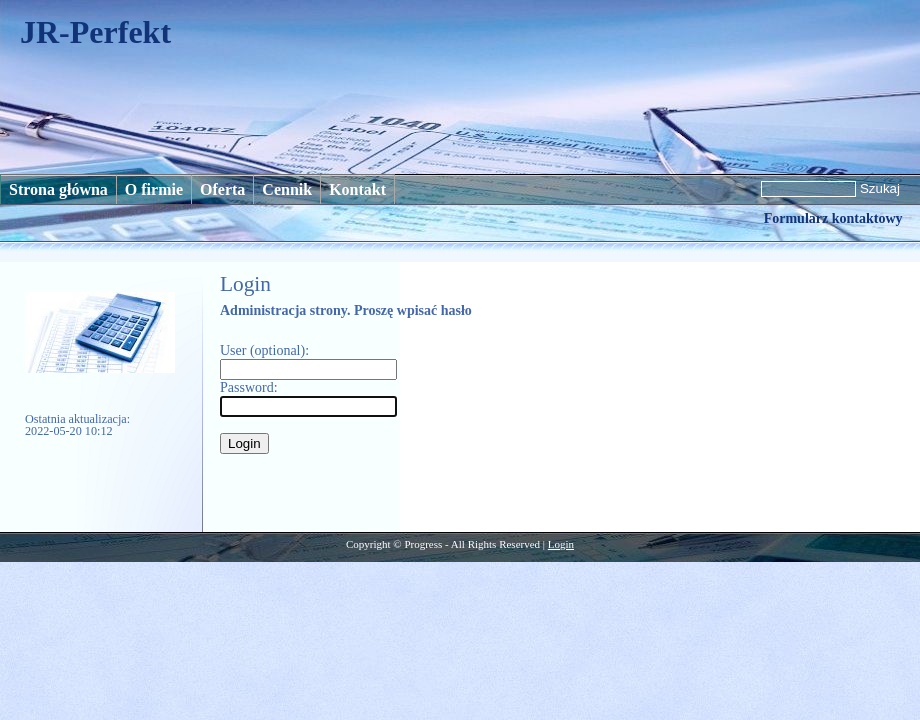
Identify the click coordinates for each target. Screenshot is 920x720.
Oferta (222, 189)
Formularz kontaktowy (833, 218)
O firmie (154, 189)
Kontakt (357, 189)
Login (561, 544)
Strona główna (58, 189)
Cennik (287, 189)
